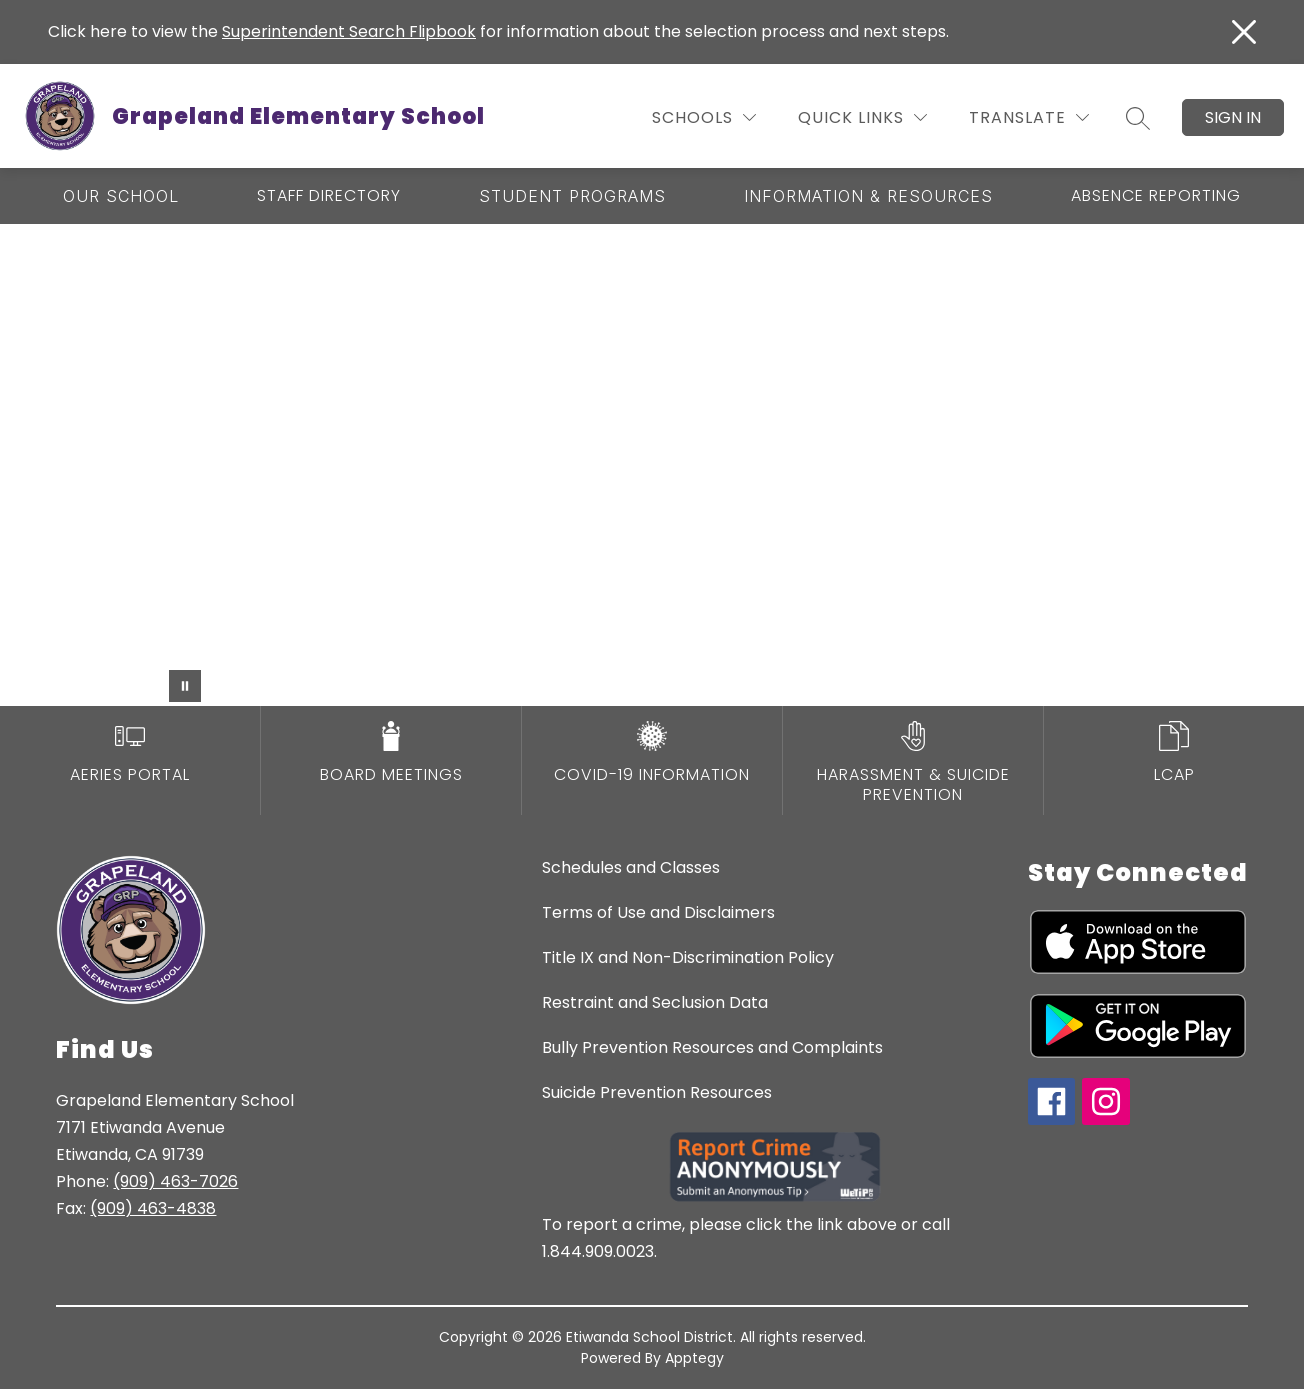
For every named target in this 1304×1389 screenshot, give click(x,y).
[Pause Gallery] (185, 686)
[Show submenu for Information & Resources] (868, 196)
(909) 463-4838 (153, 1208)
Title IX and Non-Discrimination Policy (688, 957)
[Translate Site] (1029, 117)
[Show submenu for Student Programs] (572, 196)
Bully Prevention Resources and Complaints (712, 1047)
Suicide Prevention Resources (657, 1092)
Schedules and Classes (631, 867)
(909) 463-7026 (175, 1181)
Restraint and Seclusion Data (655, 1002)
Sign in (1233, 117)
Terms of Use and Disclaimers (658, 912)
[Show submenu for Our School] (121, 196)
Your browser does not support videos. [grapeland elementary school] (652, 465)
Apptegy (694, 1358)
